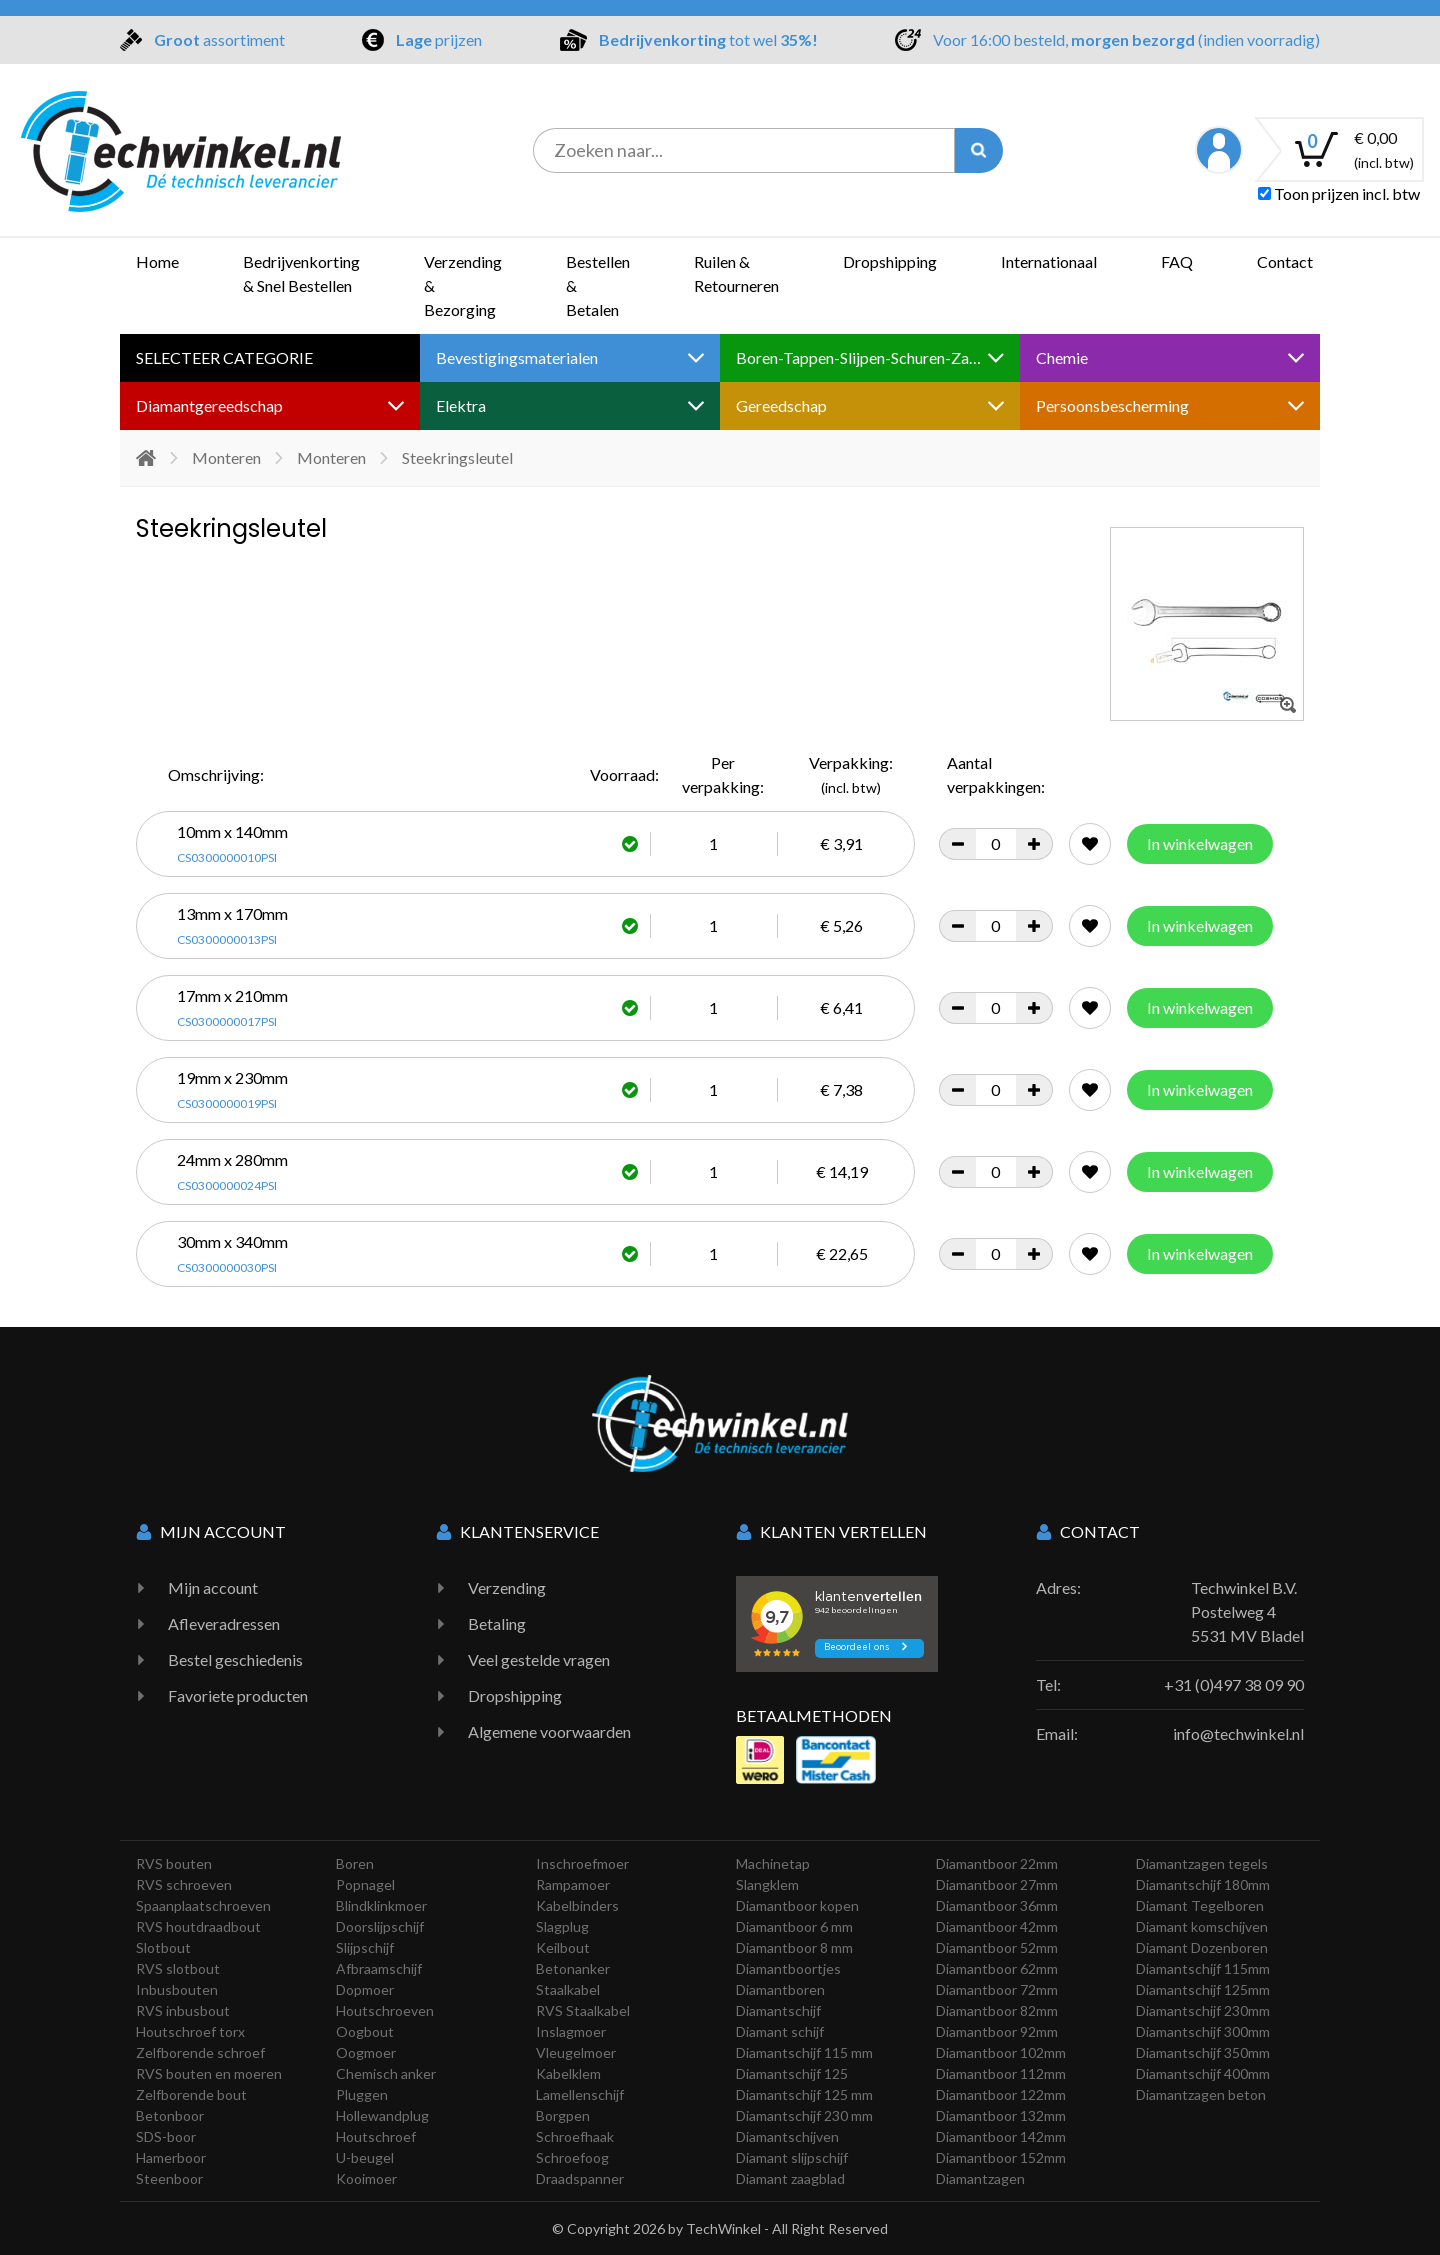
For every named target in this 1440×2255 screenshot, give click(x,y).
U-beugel (365, 2157)
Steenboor (169, 2178)
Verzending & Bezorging (463, 285)
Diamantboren (780, 1989)
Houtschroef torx (190, 2031)
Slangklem (767, 1884)
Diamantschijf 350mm (1203, 2052)
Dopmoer (365, 1989)
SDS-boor (166, 2136)
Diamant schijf (780, 2031)
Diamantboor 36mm (997, 1905)
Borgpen (563, 2115)
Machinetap (773, 1863)
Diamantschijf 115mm (1203, 1968)
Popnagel (365, 1884)
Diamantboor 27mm (997, 1884)
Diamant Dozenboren (1202, 1947)
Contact (1285, 261)
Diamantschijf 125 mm (804, 2094)
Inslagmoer (571, 2031)
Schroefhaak (575, 2136)
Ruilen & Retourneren (736, 273)
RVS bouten (174, 1863)
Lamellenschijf (580, 2094)
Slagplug (562, 1926)
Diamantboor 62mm (997, 1968)
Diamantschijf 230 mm (804, 2115)
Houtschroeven (385, 2010)
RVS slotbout (178, 1968)
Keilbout (563, 1947)
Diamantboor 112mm (1001, 2073)
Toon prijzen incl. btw (1339, 193)
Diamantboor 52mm (997, 1947)
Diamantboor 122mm (1001, 2094)
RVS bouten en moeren (209, 2073)
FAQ (1177, 261)
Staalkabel (568, 1989)
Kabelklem (568, 2073)
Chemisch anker (386, 2073)
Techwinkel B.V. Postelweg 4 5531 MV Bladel (1247, 1611)
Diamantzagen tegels (1202, 1863)
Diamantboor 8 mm (794, 1947)
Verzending (507, 1587)
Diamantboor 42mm (997, 1926)
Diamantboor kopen (797, 1905)
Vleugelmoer (576, 2052)
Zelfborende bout (191, 2094)
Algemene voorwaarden (549, 1731)
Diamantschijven (787, 2136)
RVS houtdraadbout (198, 1926)
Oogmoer (366, 2052)
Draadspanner (580, 2178)
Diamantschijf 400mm (1203, 2073)
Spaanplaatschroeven (203, 1905)
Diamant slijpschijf (792, 2157)
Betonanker (573, 1968)
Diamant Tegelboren (1200, 1905)
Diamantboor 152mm (1001, 2157)
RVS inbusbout (183, 2010)
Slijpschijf (365, 1947)
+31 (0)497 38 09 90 (1234, 1684)
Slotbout (163, 1947)
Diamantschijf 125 (792, 2073)
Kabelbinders (577, 1905)
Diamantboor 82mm (997, 2010)
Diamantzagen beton (1201, 2094)
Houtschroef (376, 2136)
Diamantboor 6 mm (794, 1926)
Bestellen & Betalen (598, 285)
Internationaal (1049, 261)
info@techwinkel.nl (1238, 1733)
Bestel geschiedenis (235, 1659)
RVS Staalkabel (583, 2010)
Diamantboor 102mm (1001, 2052)
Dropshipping (890, 261)
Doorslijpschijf (380, 1926)
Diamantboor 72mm (997, 1989)
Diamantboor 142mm (1001, 2136)
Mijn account (213, 1587)
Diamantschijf (778, 2010)
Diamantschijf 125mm (1203, 1989)
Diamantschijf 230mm (1203, 2010)
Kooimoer (366, 2178)
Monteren (226, 457)
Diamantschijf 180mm (1203, 1884)
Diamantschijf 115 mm (804, 2052)
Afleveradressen (224, 1623)
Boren (355, 1863)
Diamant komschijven (1202, 1926)
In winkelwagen (1200, 843)
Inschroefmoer (582, 1863)
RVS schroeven (184, 1884)
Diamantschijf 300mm (1203, 2031)
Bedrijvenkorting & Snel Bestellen (301, 273)
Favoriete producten (238, 1695)
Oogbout (365, 2031)
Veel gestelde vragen (539, 1659)
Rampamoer (573, 1884)
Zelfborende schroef (200, 2052)
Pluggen (362, 2094)
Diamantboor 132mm (1001, 2115)
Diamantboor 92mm (997, 2031)
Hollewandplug (382, 2115)
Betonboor (170, 2115)
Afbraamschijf (379, 1968)
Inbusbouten (177, 1989)
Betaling (497, 1623)
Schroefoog (572, 2157)
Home (157, 261)
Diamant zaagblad (790, 2178)
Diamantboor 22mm (997, 1863)
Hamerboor (171, 2157)
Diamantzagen (980, 2178)
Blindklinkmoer (381, 1905)
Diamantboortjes (788, 1968)
